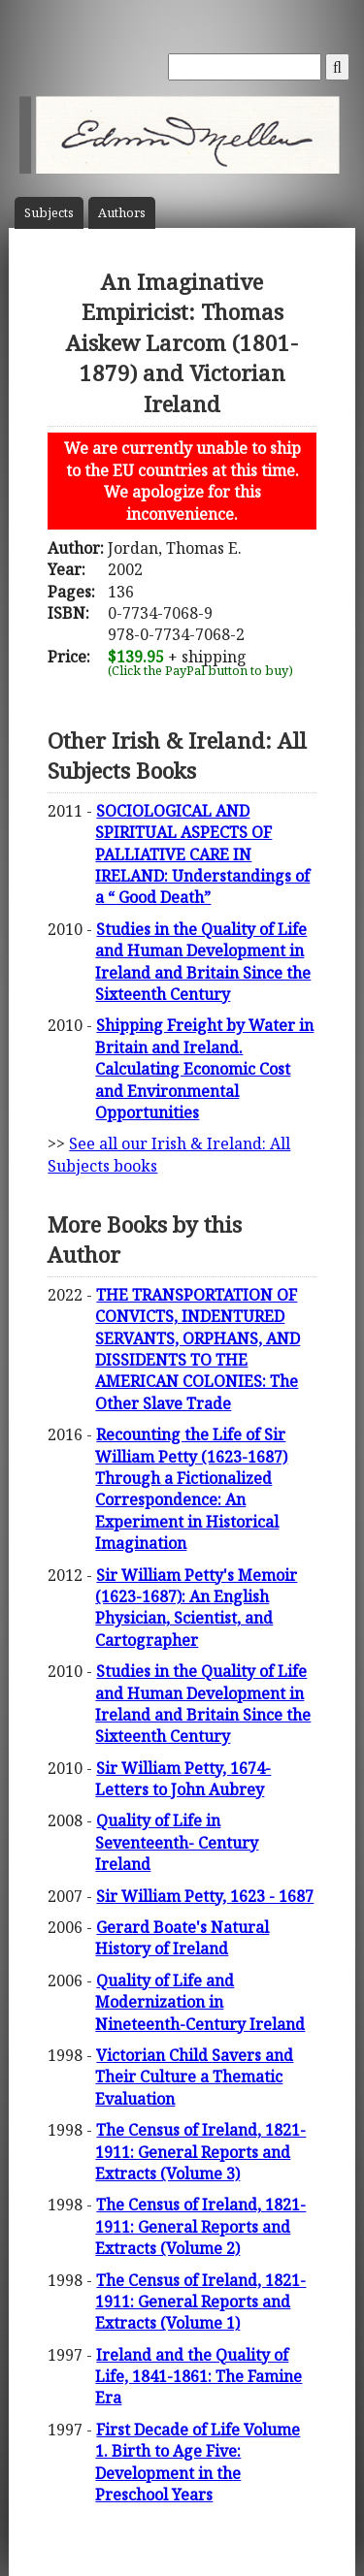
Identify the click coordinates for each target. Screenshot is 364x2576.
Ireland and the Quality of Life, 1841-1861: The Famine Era (198, 2376)
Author (122, 213)
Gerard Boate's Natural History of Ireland (182, 1937)
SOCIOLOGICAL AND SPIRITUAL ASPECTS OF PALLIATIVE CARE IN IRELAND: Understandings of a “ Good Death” (202, 854)
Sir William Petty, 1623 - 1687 (205, 1896)
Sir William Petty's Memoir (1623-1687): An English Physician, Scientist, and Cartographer (196, 1607)
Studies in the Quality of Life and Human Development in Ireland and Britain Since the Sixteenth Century (203, 961)
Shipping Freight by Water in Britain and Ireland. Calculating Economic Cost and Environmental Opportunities (204, 1068)
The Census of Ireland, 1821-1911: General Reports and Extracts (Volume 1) (200, 2302)
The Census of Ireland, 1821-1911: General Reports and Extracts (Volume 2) (200, 2226)
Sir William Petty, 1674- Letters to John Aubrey (183, 1778)
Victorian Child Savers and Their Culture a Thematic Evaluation (194, 2077)
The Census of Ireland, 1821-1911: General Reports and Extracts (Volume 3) (200, 2151)
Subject (49, 213)
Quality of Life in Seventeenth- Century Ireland (176, 1842)
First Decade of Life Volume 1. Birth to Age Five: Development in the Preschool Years (197, 2462)
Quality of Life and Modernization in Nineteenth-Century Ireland (200, 2002)
